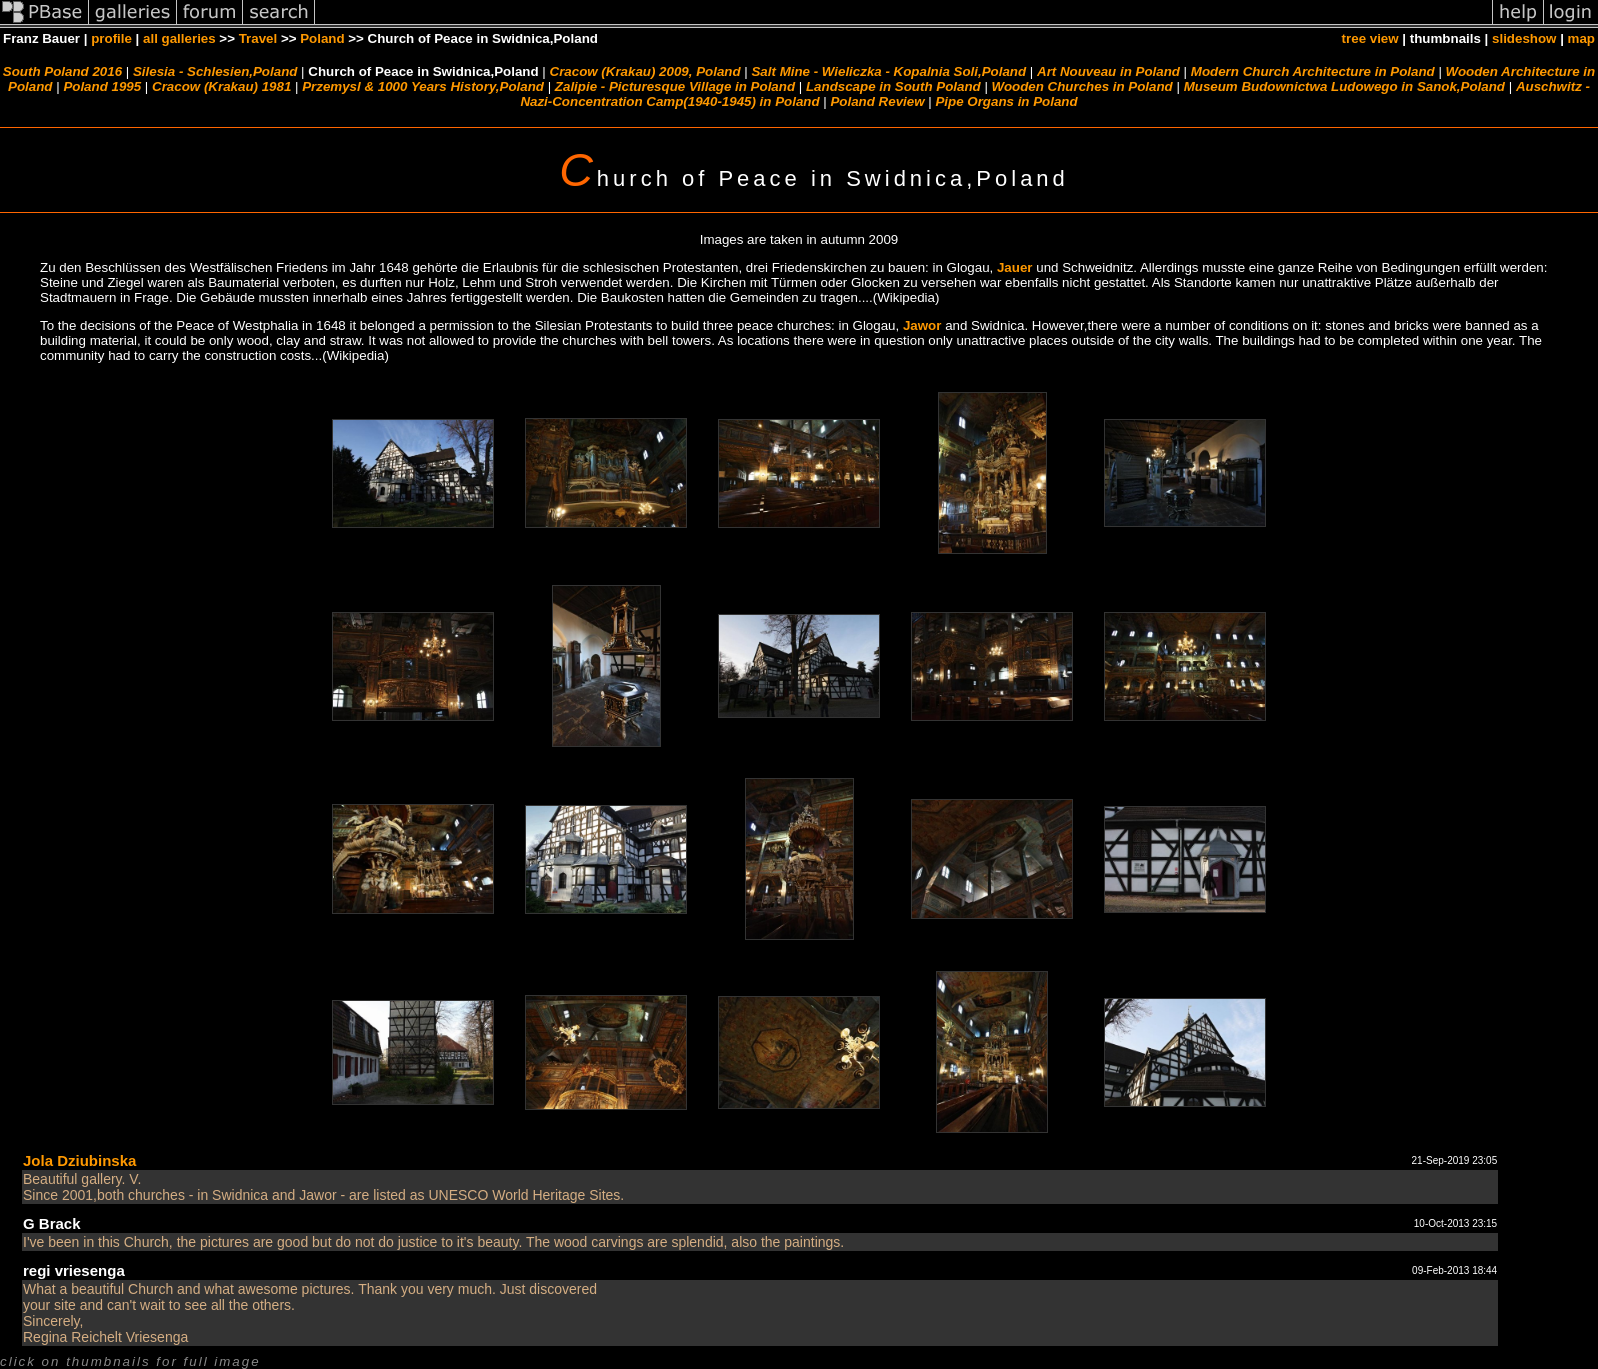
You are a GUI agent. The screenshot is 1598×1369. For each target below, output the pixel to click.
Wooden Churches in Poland (1082, 86)
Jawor (922, 325)
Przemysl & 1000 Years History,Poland (423, 86)
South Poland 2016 (62, 71)
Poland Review (877, 101)
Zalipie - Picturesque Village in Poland (675, 86)
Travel (258, 38)
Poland (322, 38)
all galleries (179, 38)
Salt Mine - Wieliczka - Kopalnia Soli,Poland (888, 71)
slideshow (1524, 38)
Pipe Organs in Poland (1006, 101)
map (1581, 38)
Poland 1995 (102, 86)
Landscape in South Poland (893, 86)
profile (111, 38)
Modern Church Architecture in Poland (1313, 71)
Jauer (1015, 267)
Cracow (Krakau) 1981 (221, 86)
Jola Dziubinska (79, 1160)
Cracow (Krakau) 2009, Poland (645, 71)
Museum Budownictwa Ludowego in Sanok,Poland (1344, 86)
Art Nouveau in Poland (1108, 71)
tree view (1370, 38)
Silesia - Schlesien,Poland (215, 71)
